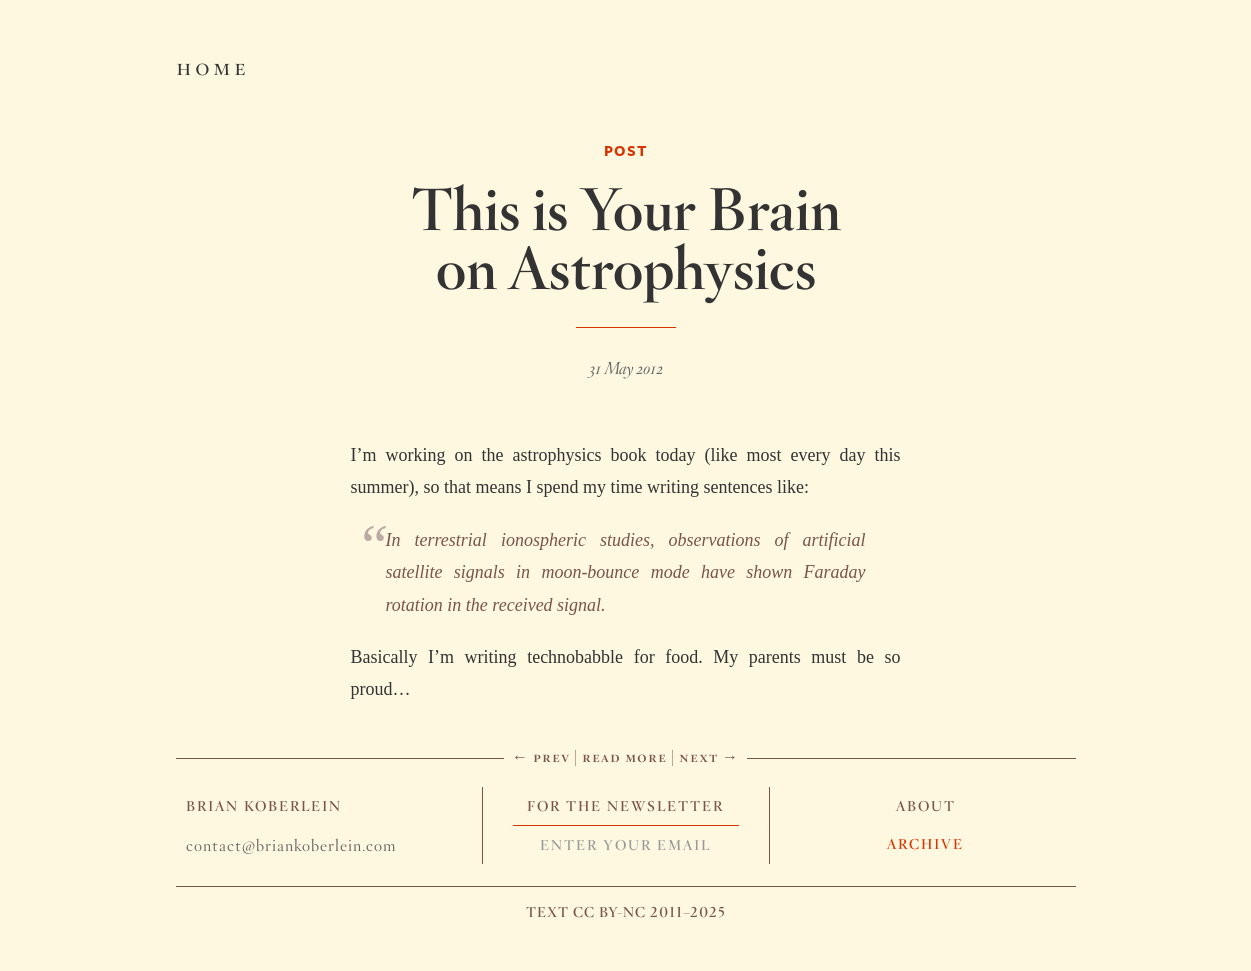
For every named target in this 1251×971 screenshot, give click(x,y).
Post (626, 150)
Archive (925, 844)
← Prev (541, 756)
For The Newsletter (625, 806)
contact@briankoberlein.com (291, 845)
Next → (709, 756)
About (926, 806)
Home (212, 66)
